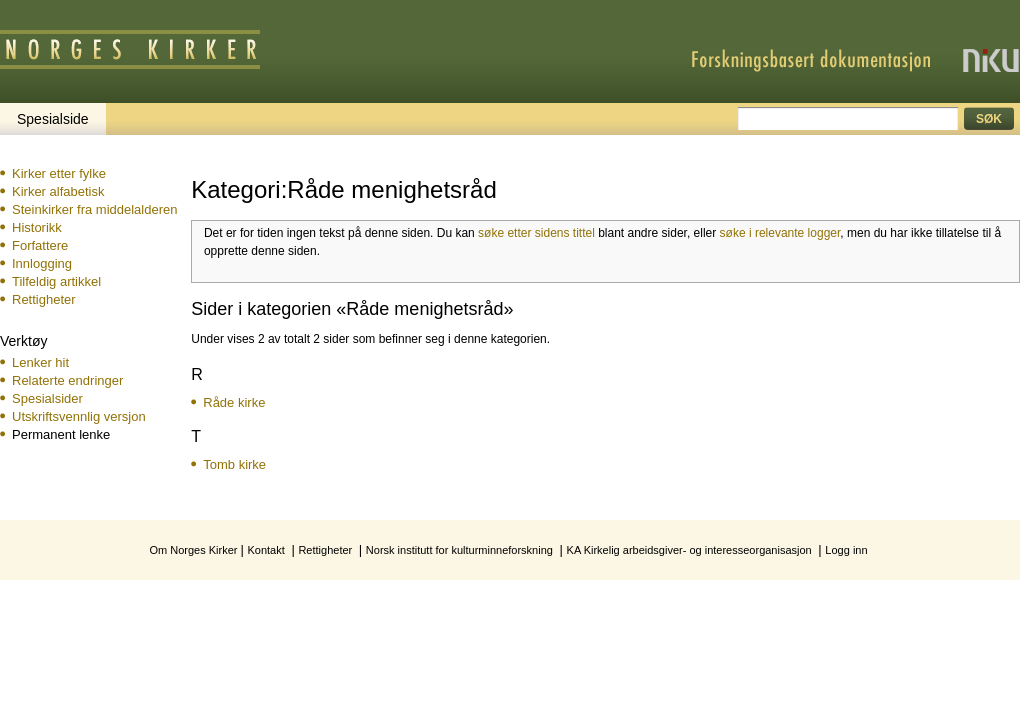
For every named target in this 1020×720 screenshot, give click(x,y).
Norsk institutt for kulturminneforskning (459, 550)
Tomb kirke (234, 464)
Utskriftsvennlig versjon (79, 416)
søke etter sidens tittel (536, 233)
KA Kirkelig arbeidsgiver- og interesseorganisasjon (689, 550)
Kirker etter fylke (59, 173)
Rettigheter (44, 299)
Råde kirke (234, 402)
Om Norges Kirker (193, 550)
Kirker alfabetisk (58, 191)
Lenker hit (40, 362)
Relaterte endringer (67, 380)
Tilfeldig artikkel (56, 281)
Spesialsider (47, 398)
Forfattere (40, 245)
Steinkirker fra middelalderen (94, 209)
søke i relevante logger (780, 233)
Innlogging (42, 263)
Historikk (37, 227)
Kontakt (265, 550)
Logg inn (846, 550)
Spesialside (53, 119)
